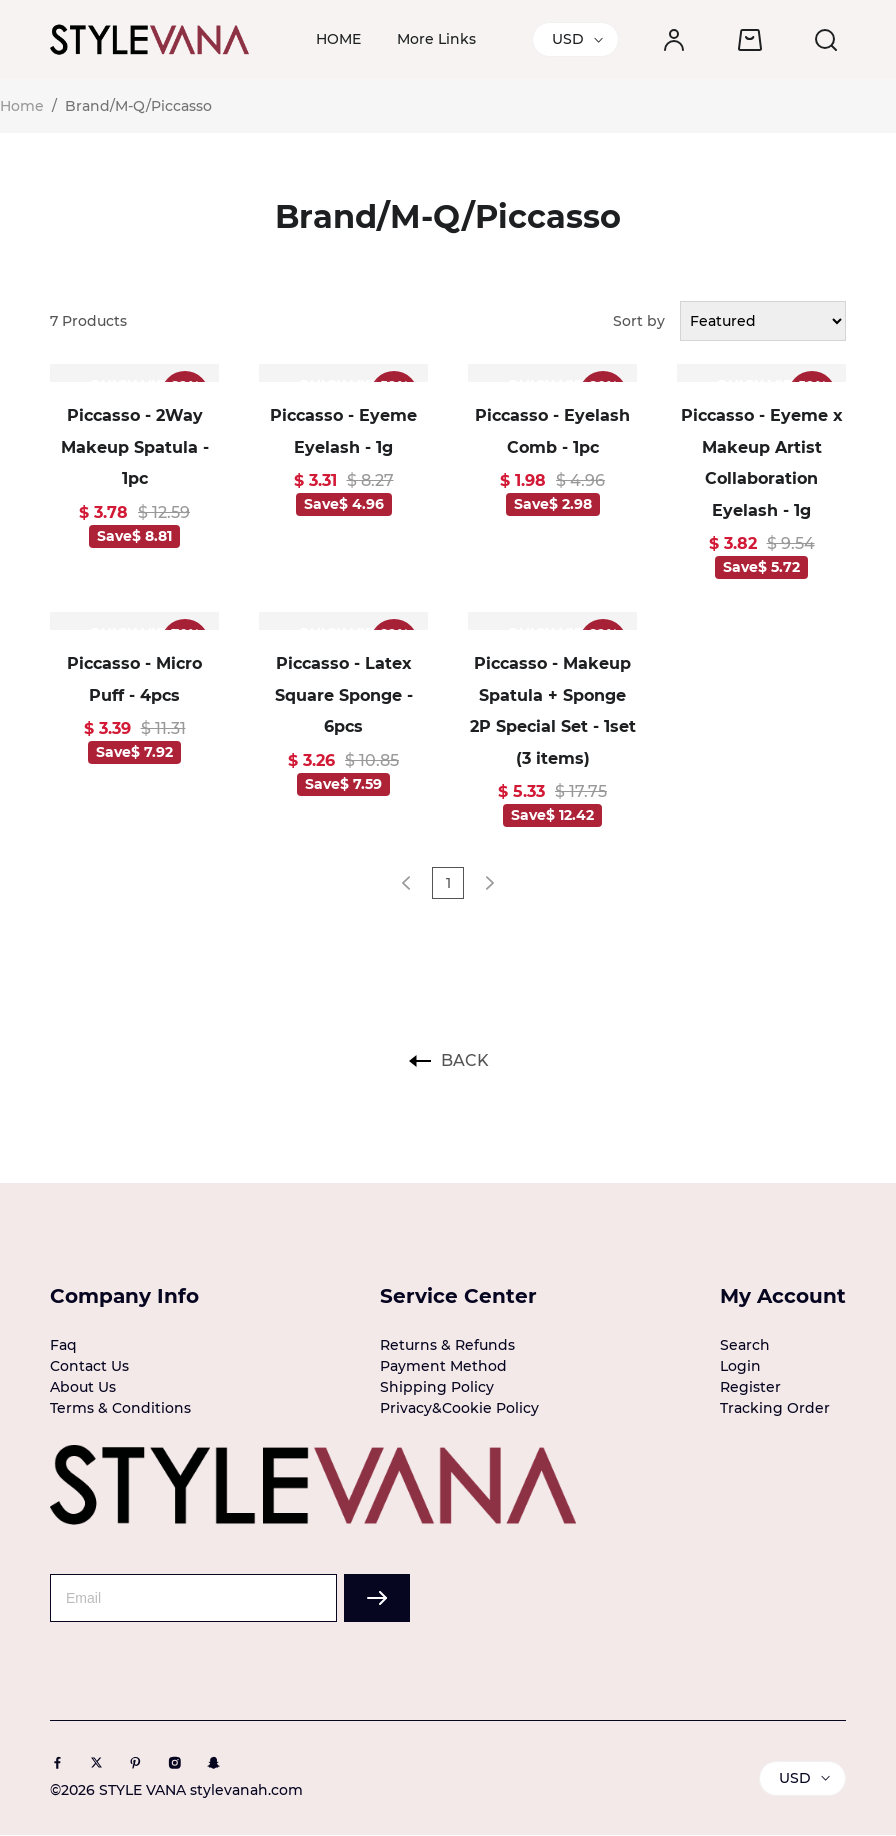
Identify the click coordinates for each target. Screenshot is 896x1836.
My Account (783, 1296)
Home (22, 106)
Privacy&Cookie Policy (459, 1408)
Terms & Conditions (120, 1408)
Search (745, 1345)
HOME (338, 39)
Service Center (458, 1296)
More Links (436, 39)
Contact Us (89, 1366)
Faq (63, 1345)
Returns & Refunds (447, 1345)
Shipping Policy (437, 1387)
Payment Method (443, 1366)
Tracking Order (775, 1408)
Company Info (124, 1296)
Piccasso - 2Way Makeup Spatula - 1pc (135, 447)
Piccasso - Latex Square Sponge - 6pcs (344, 695)
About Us (83, 1387)
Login (740, 1366)
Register (750, 1387)
